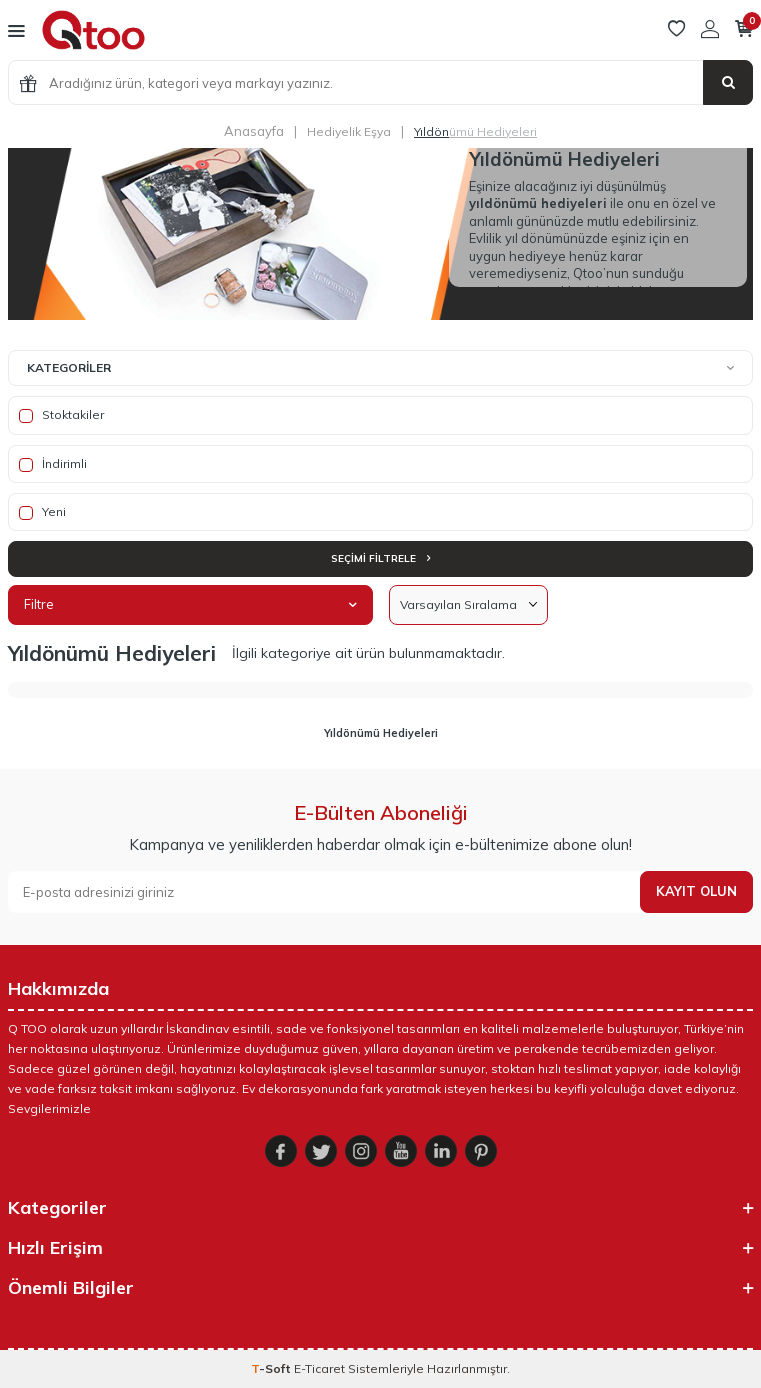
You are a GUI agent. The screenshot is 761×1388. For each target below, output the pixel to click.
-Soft (272, 1368)
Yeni (42, 512)
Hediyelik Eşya (349, 131)
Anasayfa (254, 131)
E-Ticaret (319, 1368)
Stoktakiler (61, 415)
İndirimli (53, 464)
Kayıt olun (696, 891)
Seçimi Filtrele (380, 558)
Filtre (190, 604)
